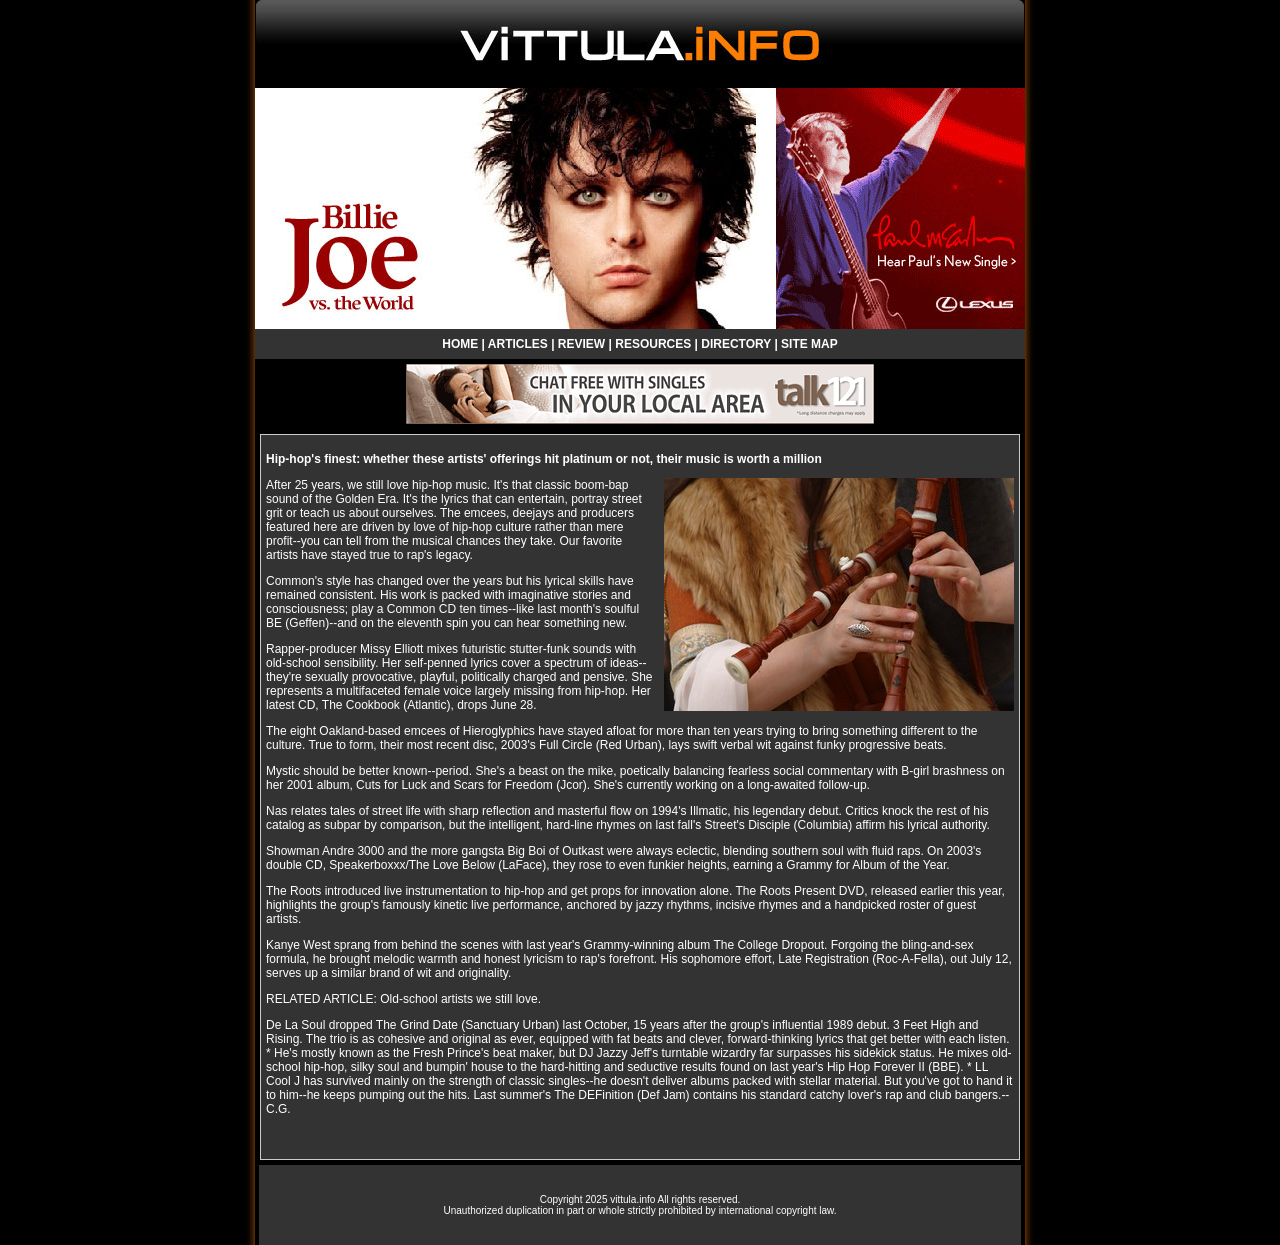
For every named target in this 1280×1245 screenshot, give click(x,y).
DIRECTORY (736, 344)
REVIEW (581, 344)
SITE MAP (809, 344)
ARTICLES (518, 344)
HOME (460, 344)
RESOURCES (653, 344)
